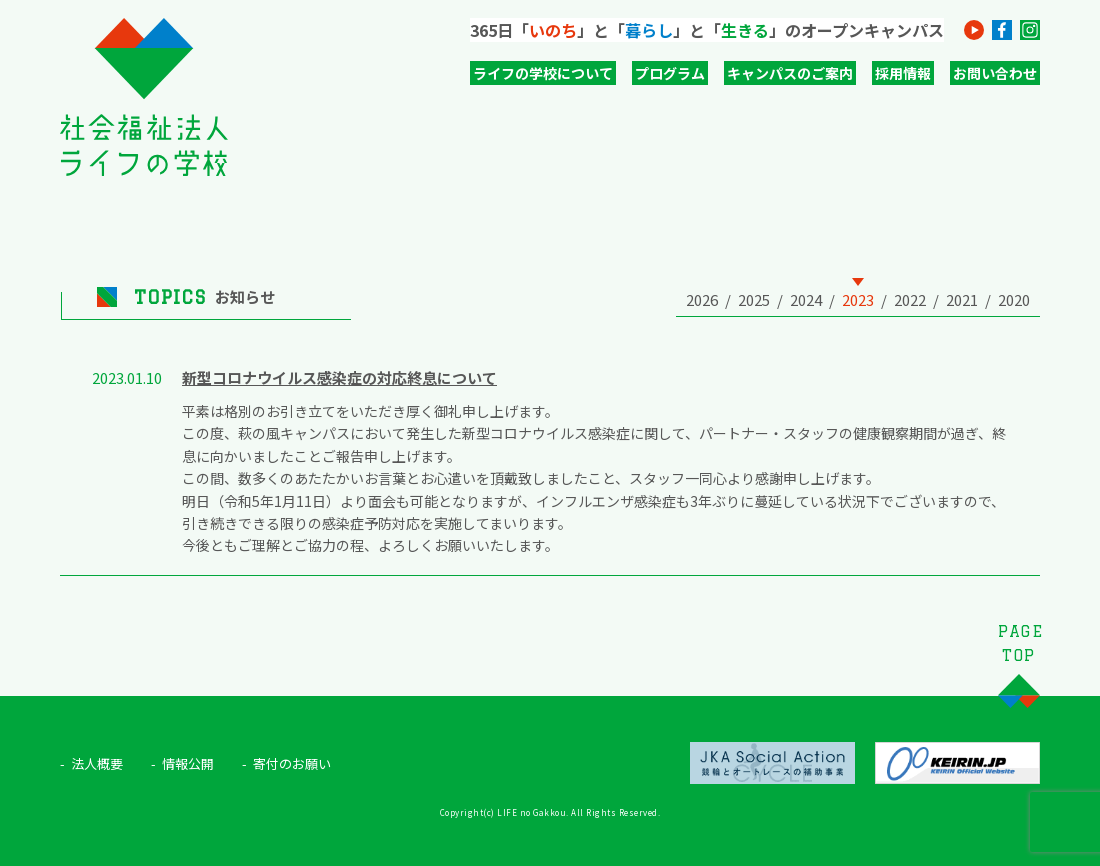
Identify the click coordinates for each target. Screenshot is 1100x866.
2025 (754, 299)
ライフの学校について (543, 73)
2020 (1014, 299)
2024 (806, 299)
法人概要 (97, 763)
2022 (910, 299)
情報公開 (188, 763)
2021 (962, 299)
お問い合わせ (995, 73)
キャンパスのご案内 (790, 73)
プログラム (670, 73)
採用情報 (903, 73)
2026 (702, 299)
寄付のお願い (292, 763)
